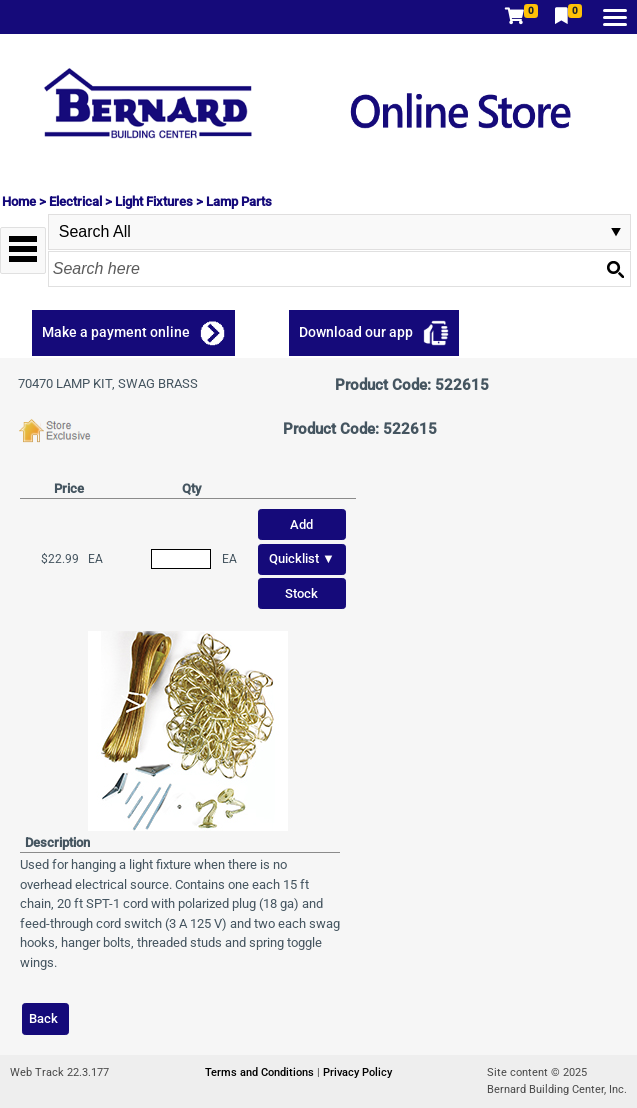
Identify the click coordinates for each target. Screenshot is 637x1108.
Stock (301, 593)
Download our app (356, 332)
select (616, 232)
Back (43, 1018)
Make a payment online (116, 332)
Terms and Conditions (261, 1072)
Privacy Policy (357, 1072)
